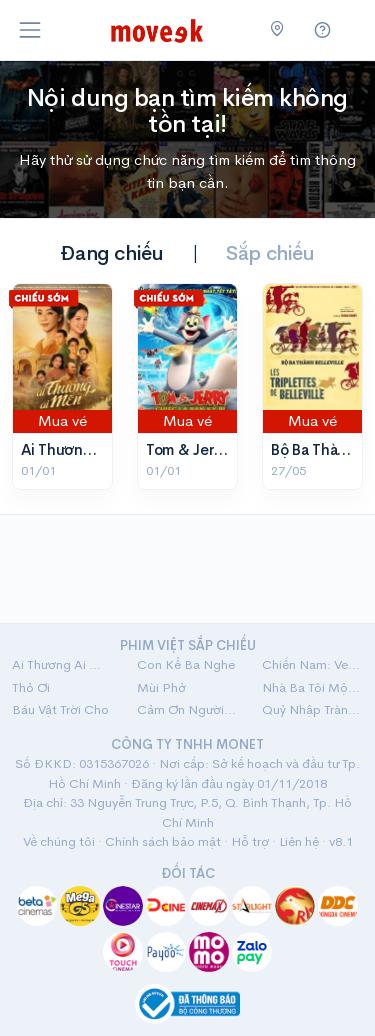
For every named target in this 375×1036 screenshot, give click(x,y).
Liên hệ (299, 841)
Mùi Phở (161, 687)
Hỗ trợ (250, 841)
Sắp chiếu (270, 253)
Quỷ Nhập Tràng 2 (312, 709)
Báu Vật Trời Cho (60, 709)
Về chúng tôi (59, 841)
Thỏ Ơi (31, 687)
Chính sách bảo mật (163, 841)
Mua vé (62, 420)
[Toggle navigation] (30, 30)
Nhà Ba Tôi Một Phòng (312, 687)
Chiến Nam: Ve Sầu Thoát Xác (312, 664)
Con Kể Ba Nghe (186, 664)
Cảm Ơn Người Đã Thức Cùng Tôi (187, 709)
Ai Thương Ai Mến (82, 449)
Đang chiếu (111, 253)
